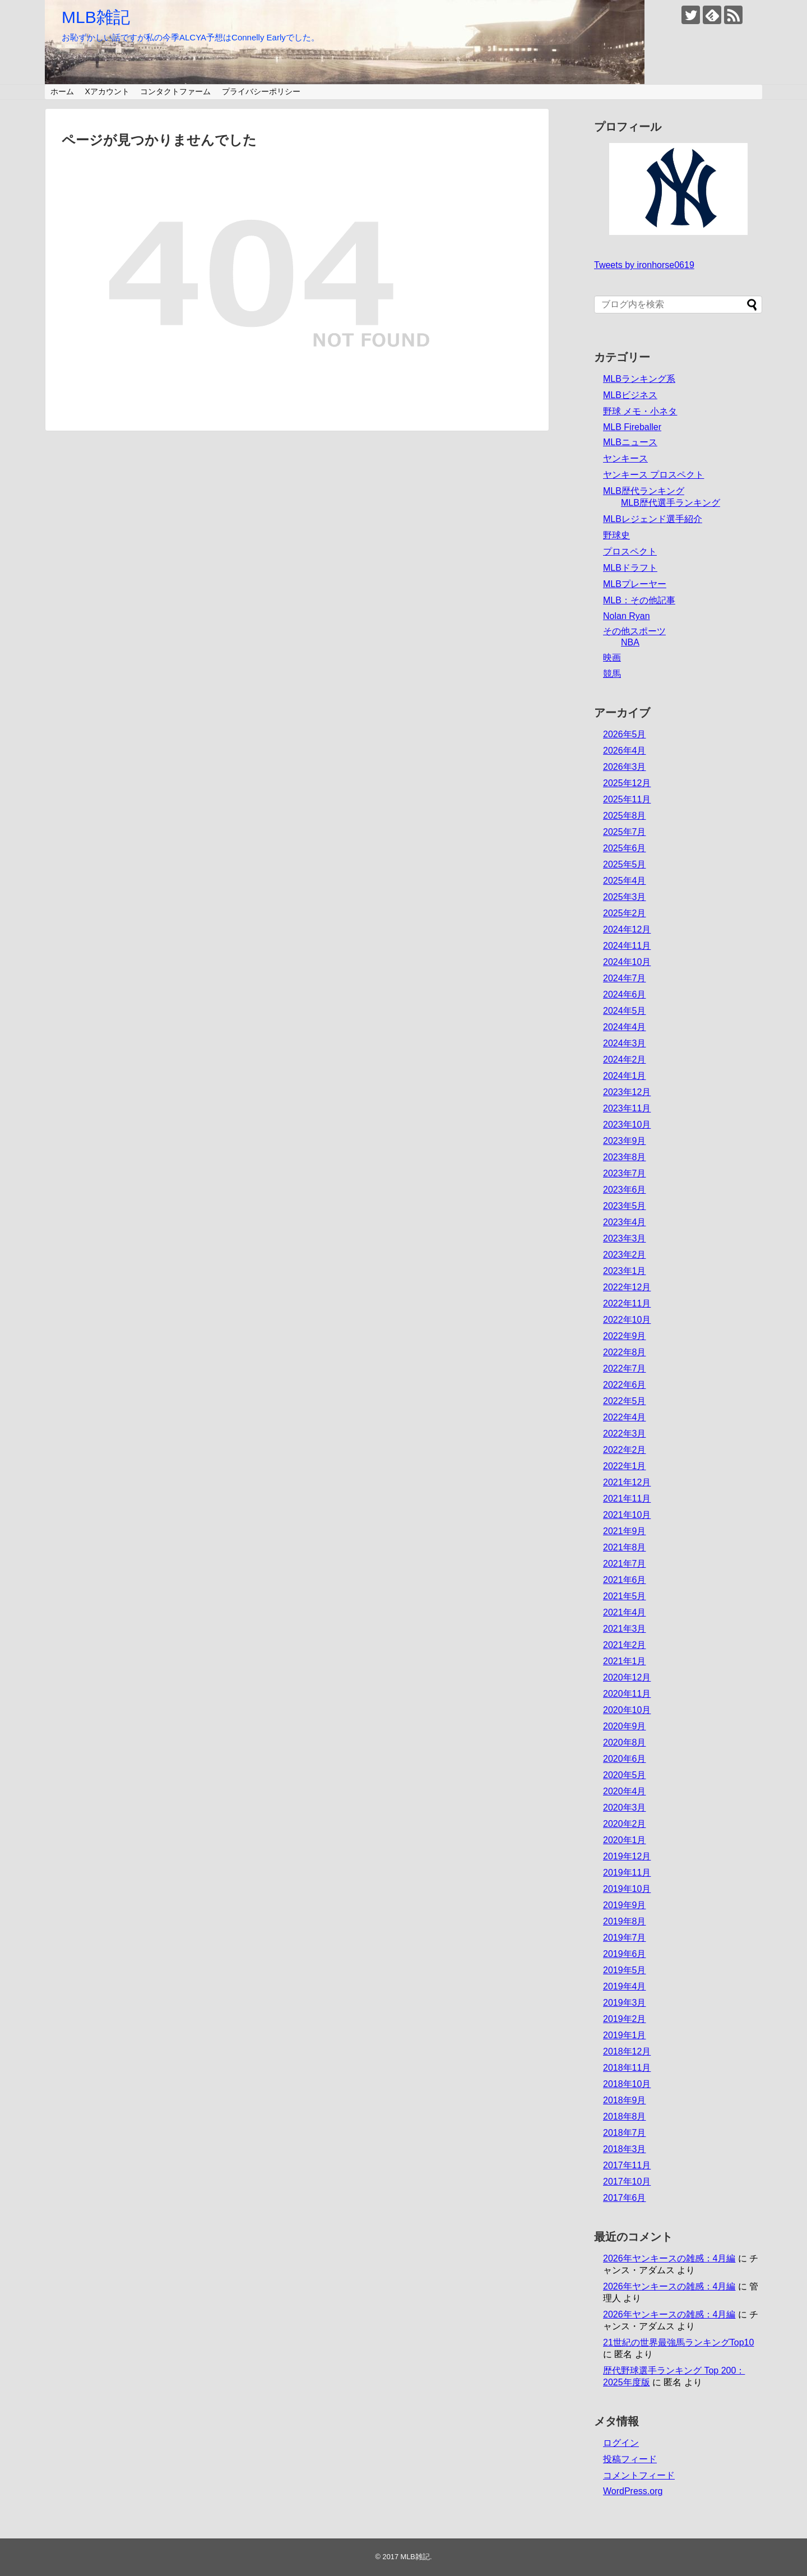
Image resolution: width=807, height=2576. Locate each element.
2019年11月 (627, 1872)
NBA (630, 642)
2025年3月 (624, 897)
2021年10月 (627, 1515)
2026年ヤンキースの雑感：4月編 (669, 2258)
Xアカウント (107, 91)
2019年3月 (624, 2002)
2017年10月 (627, 2181)
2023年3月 (624, 1238)
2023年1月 (624, 1271)
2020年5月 (624, 1775)
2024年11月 (627, 945)
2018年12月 (627, 2051)
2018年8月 (624, 2116)
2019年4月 (624, 1986)
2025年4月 (624, 880)
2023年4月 (624, 1222)
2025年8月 (624, 815)
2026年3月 (624, 767)
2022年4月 (624, 1417)
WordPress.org (632, 2491)
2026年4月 (624, 750)
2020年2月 (624, 1824)
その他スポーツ (634, 631)
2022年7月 (624, 1368)
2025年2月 (624, 913)
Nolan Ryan (626, 616)
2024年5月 (624, 1010)
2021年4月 (624, 1612)
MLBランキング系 (639, 379)
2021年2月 (624, 1645)
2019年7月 (624, 1937)
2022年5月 (624, 1401)
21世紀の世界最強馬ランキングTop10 (678, 2342)
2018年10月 (627, 2084)
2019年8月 (624, 1921)
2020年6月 (624, 1759)
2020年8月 (624, 1742)
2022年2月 (624, 1450)
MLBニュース (630, 442)
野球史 (616, 535)
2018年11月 (627, 2067)
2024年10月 (627, 962)
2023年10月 (627, 1124)
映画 (612, 657)
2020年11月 (627, 1693)
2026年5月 (624, 734)
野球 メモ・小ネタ (640, 411)
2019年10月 (627, 1889)
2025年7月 (624, 832)
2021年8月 (624, 1547)
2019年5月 (624, 1970)
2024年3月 (624, 1043)
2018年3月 (624, 2149)
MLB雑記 (96, 17)
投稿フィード (630, 2459)
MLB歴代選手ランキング (670, 502)
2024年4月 (624, 1027)
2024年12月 (627, 929)
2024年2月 (624, 1059)
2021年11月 (627, 1498)
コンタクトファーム (175, 91)
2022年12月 (627, 1287)
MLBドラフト (630, 568)
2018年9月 (624, 2100)
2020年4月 (624, 1791)
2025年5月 (624, 864)
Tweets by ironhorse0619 (644, 265)
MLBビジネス (630, 395)
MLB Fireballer (632, 427)
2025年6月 (624, 848)
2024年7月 (624, 978)
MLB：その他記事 (639, 600)
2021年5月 (624, 1596)
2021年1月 (624, 1661)
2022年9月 (624, 1336)
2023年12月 (627, 1092)
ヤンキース (625, 458)
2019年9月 (624, 1905)
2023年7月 (624, 1173)
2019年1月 (624, 2035)
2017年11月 (627, 2165)
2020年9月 (624, 1726)
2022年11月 (627, 1303)
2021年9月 (624, 1531)
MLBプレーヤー (634, 584)
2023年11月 (627, 1108)
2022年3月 (624, 1433)
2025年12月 (627, 783)
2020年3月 (624, 1807)
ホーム (62, 91)
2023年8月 (624, 1157)
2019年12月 (627, 1856)
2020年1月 (624, 1840)
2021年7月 (624, 1563)
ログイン (621, 2443)
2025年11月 (627, 799)
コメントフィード (639, 2475)
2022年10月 (627, 1319)
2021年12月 (627, 1482)
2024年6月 (624, 994)
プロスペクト (630, 551)
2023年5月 (624, 1206)
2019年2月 (624, 2019)
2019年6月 (624, 1954)
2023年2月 (624, 1254)
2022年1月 (624, 1466)
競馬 (612, 673)
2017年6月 (624, 2198)
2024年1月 (624, 1076)
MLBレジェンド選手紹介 (652, 519)
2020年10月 (627, 1710)
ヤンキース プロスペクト (653, 474)
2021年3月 (624, 1628)
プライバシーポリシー (261, 91)
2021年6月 (624, 1580)
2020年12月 (627, 1677)
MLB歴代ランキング (643, 491)
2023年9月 (624, 1141)
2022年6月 (624, 1384)
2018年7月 (624, 2133)
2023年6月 (624, 1189)
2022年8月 (624, 1352)
